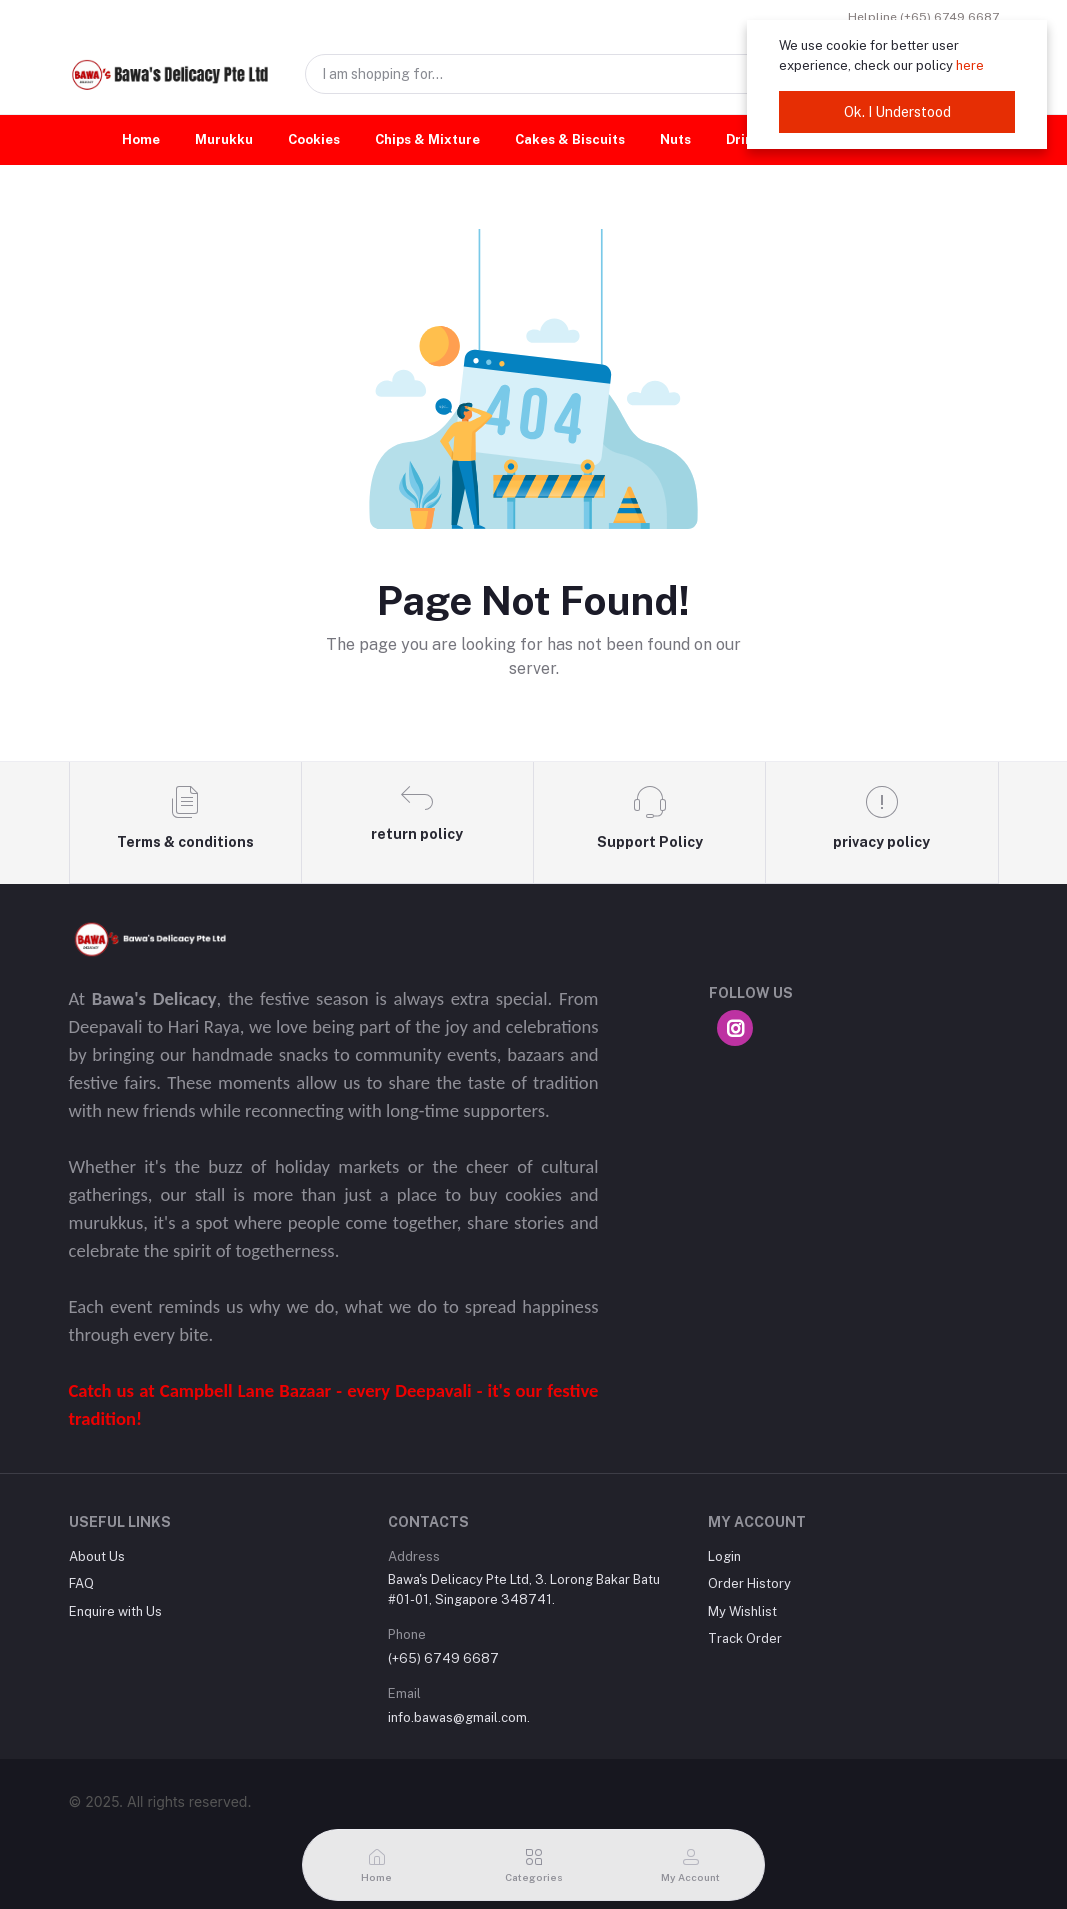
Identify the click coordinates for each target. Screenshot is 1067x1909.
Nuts (675, 139)
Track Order (745, 1638)
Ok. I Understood (897, 112)
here (970, 65)
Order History (749, 1583)
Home (141, 139)
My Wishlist (742, 1611)
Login (724, 1556)
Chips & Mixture (427, 139)
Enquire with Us (115, 1611)
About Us (97, 1556)
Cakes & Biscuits (570, 139)
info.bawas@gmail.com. (459, 1717)
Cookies (314, 139)
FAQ (81, 1583)
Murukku (224, 139)
